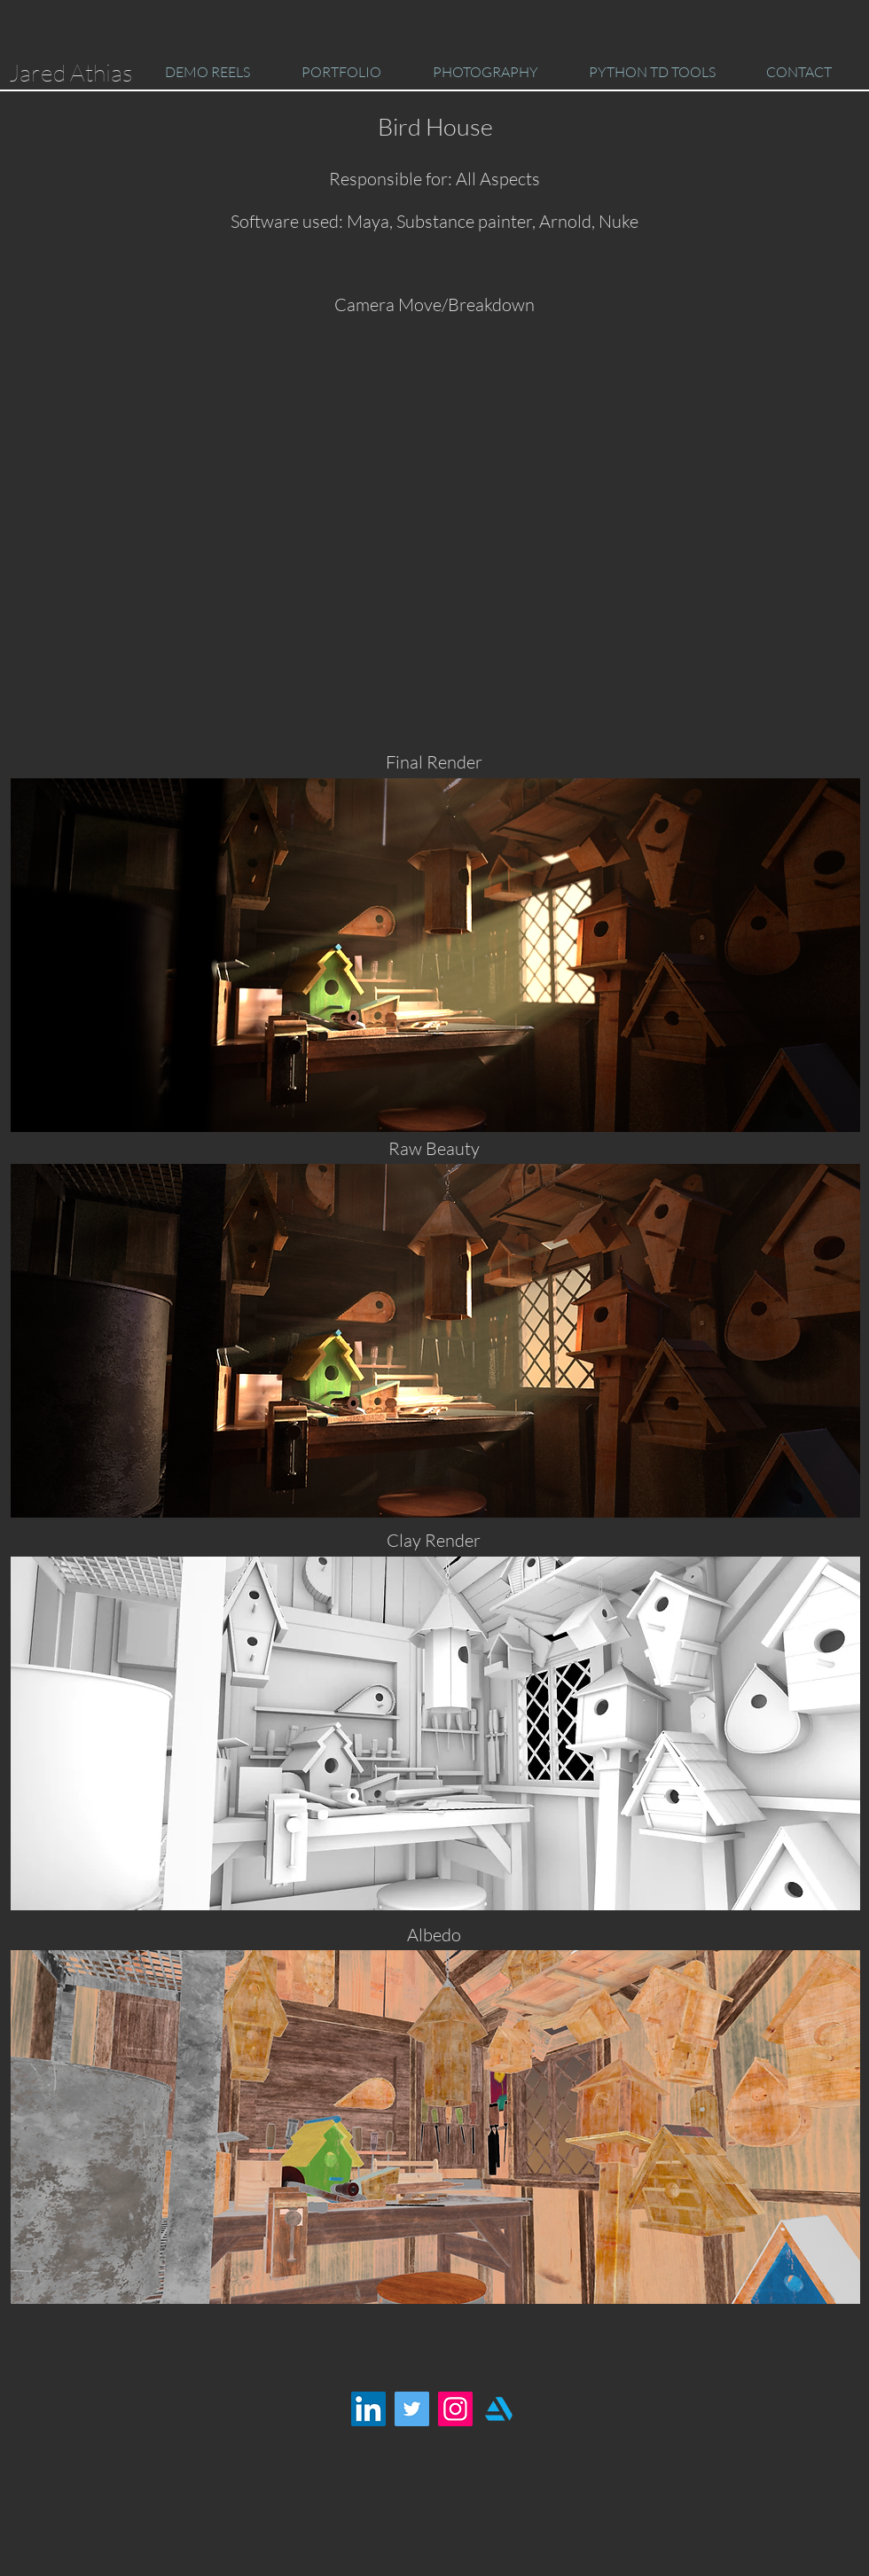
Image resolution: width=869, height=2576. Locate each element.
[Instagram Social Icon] (455, 2409)
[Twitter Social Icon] (412, 2409)
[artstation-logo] (498, 2409)
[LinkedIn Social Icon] (368, 2409)
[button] (207, 72)
